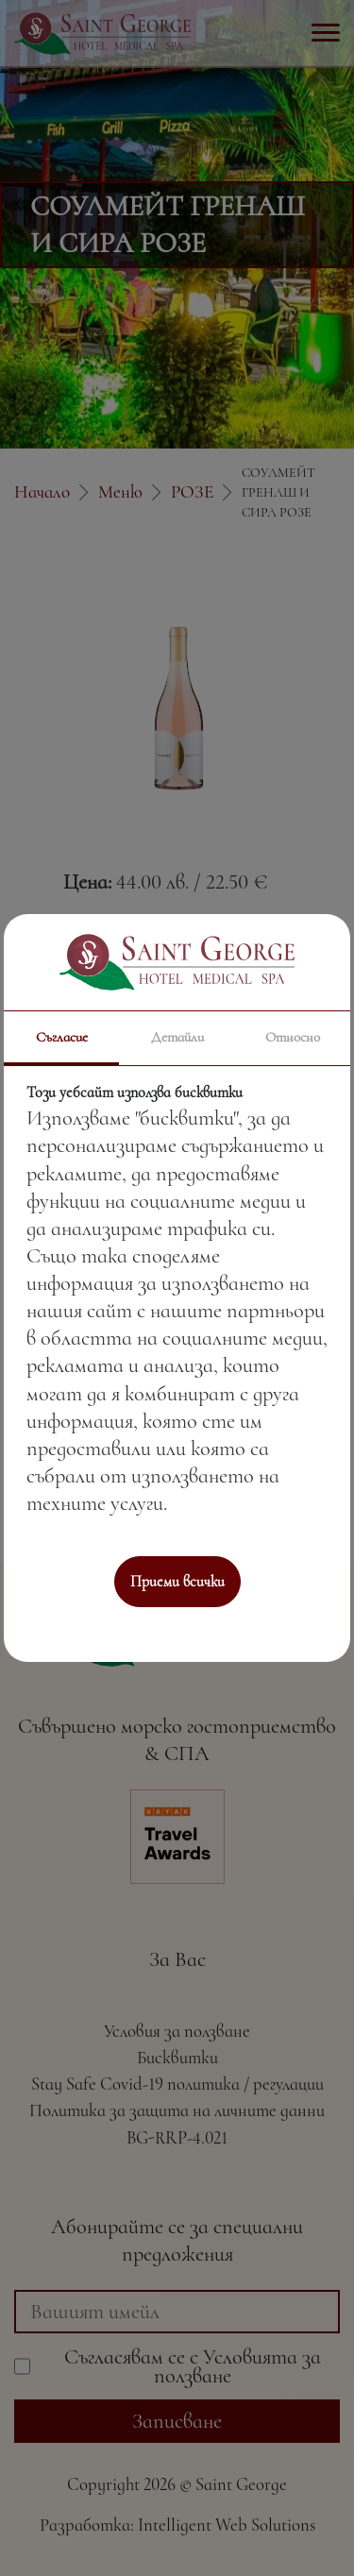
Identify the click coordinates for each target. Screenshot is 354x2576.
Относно (292, 1036)
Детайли (177, 1036)
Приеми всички (177, 1581)
